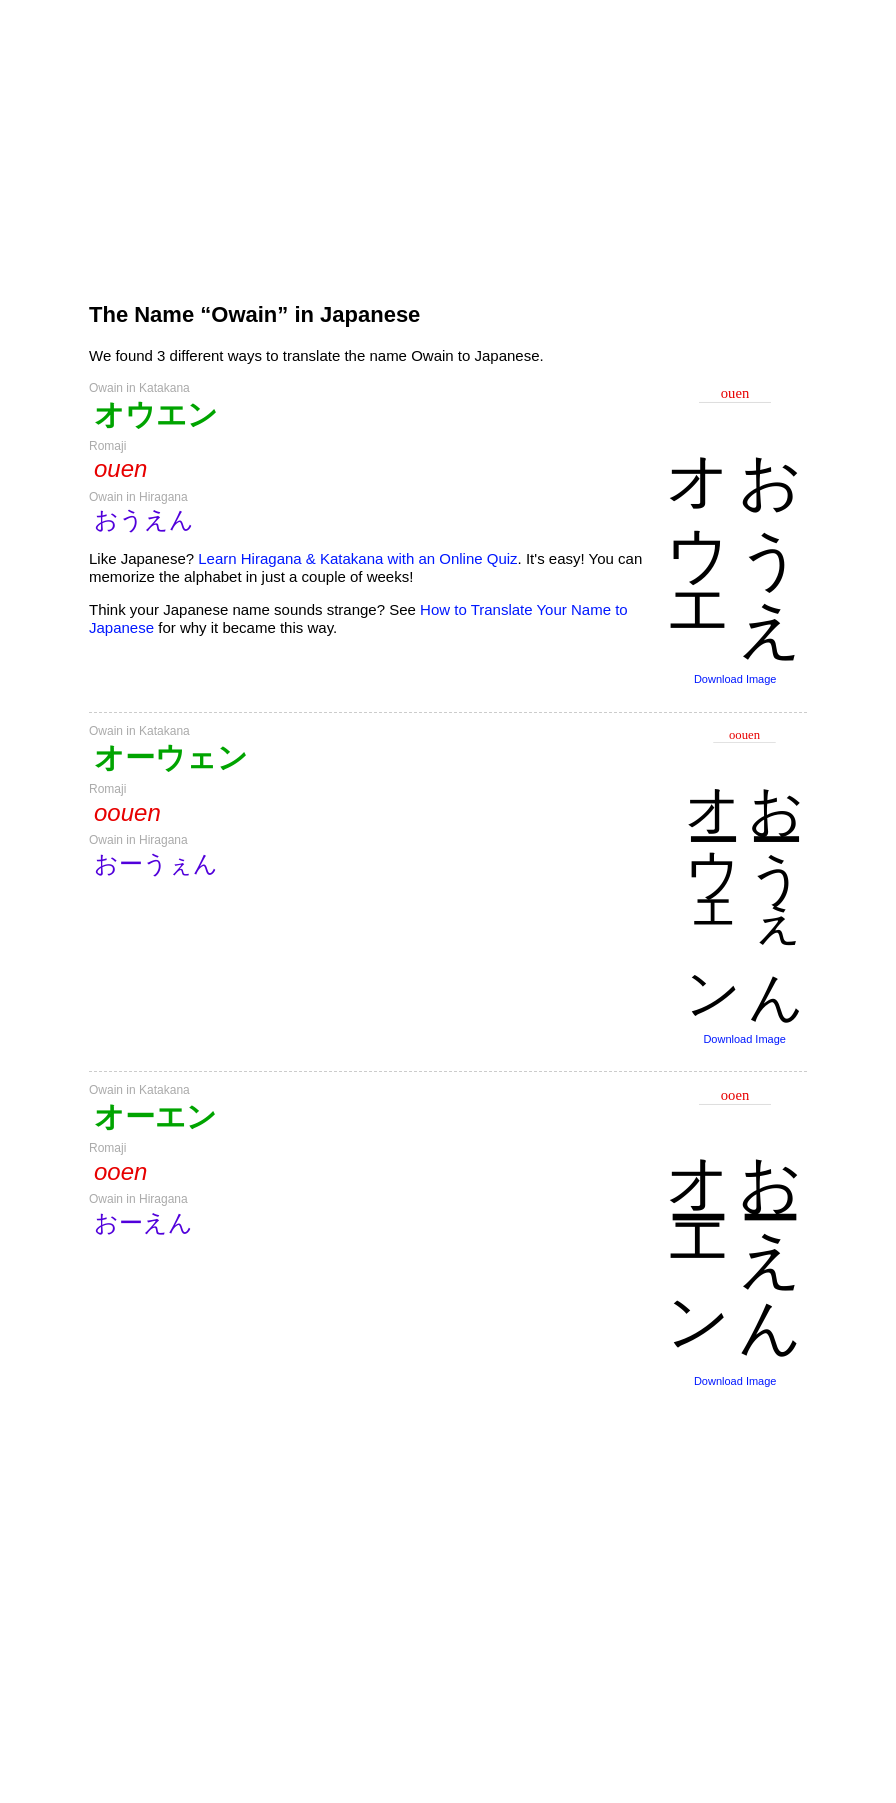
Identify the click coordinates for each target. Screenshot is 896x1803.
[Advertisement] (448, 142)
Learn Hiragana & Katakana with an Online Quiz (357, 558)
